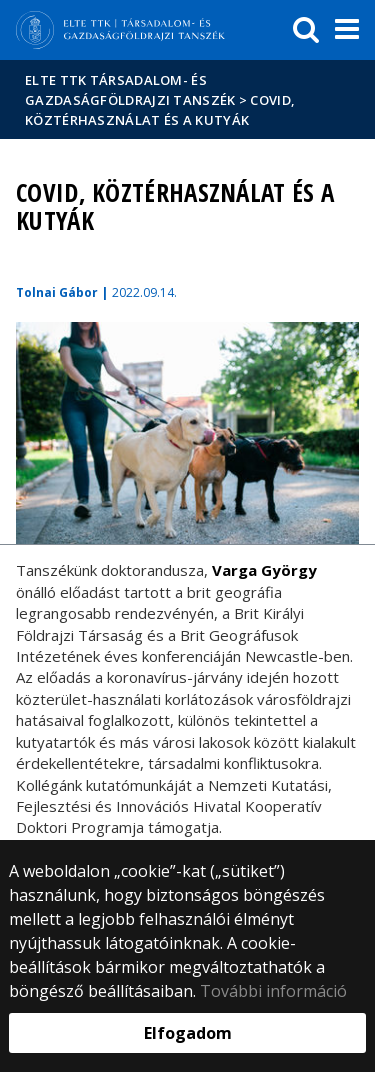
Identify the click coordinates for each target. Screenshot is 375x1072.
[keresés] (306, 30)
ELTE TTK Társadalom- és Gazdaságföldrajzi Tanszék (130, 90)
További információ (273, 991)
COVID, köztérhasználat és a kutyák (160, 110)
